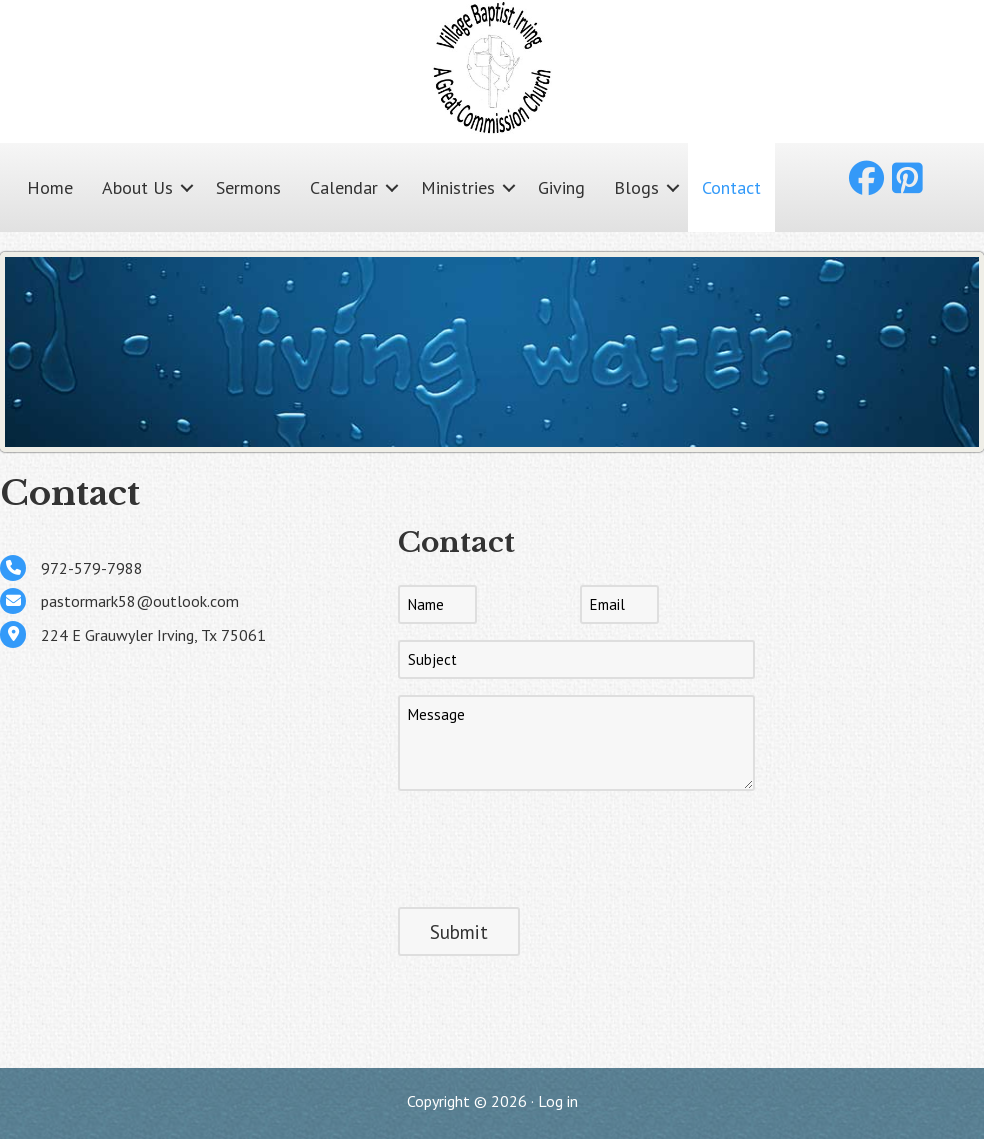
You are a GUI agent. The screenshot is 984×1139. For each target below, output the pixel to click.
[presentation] (550, 846)
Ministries (458, 187)
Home (50, 187)
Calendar (344, 187)
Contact (731, 187)
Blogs (636, 187)
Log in (558, 1101)
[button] (187, 187)
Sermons (248, 187)
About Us (137, 187)
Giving (561, 187)
